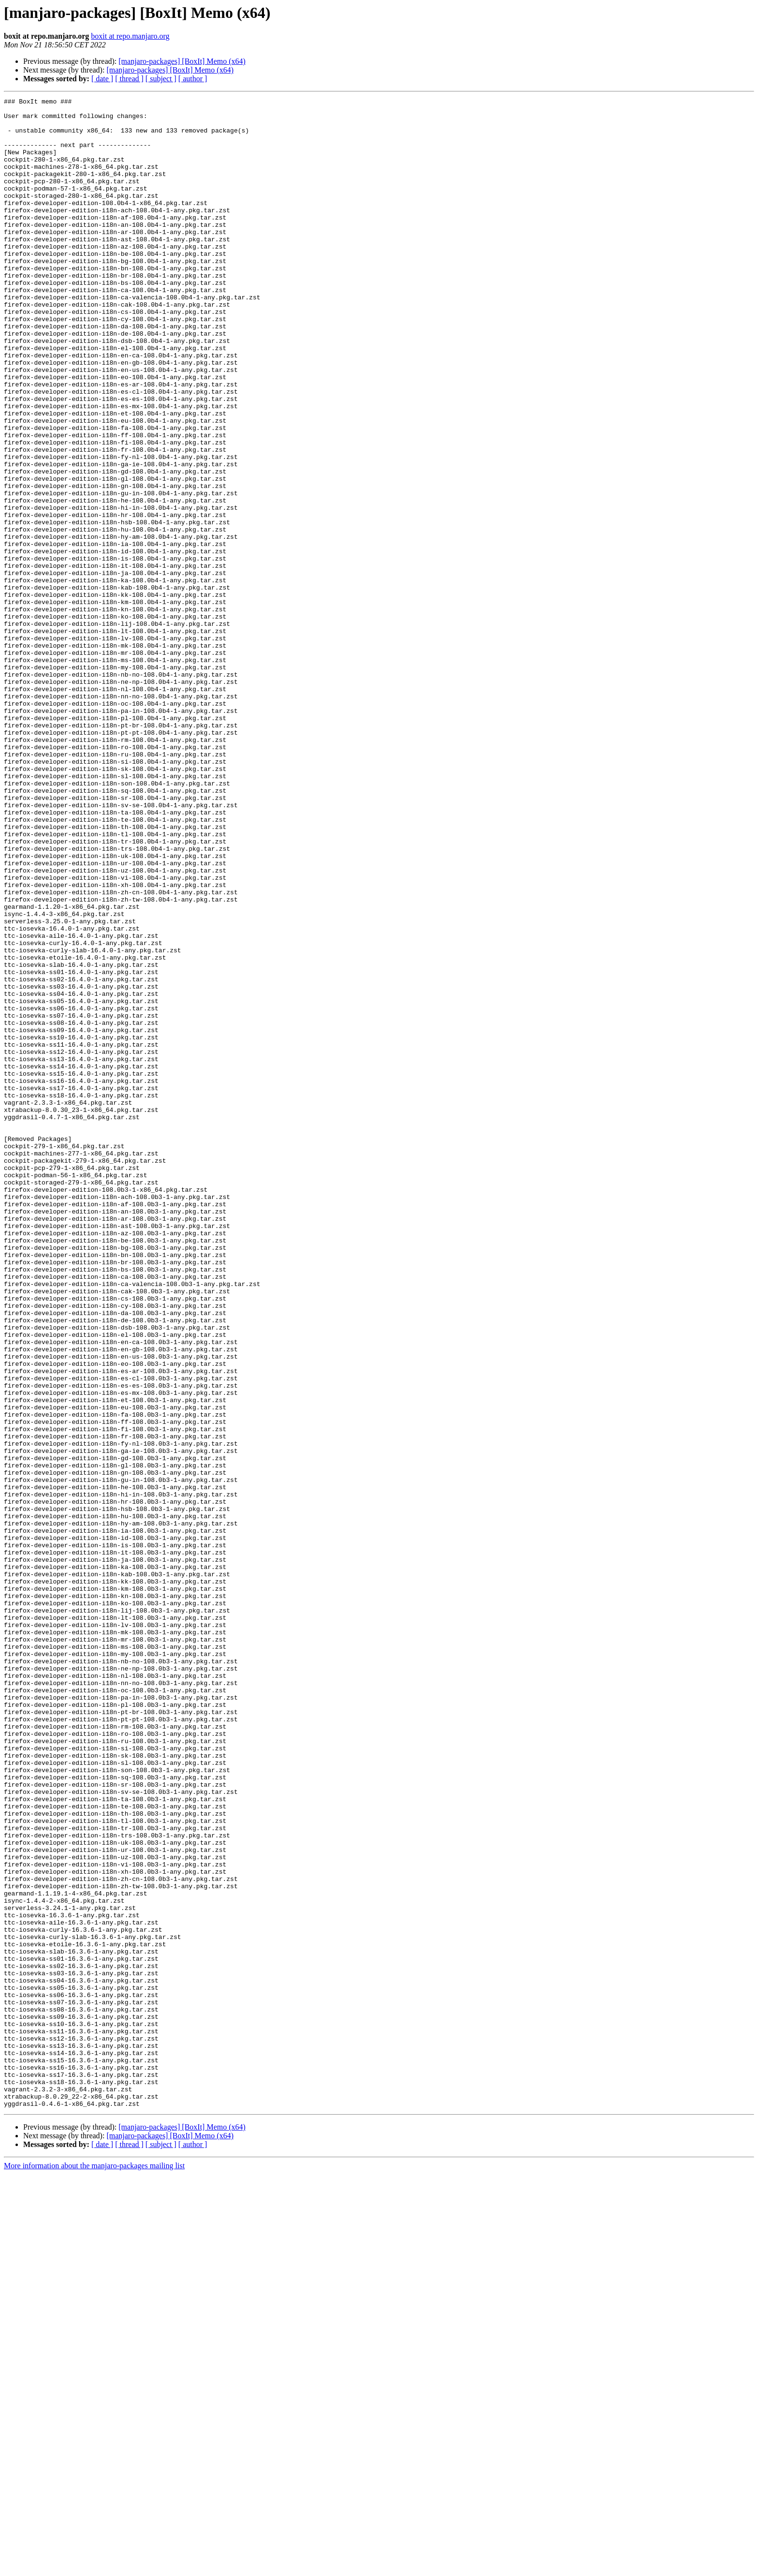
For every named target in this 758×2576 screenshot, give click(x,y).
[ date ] (102, 78)
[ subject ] (161, 78)
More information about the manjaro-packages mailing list (94, 2567)
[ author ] (192, 78)
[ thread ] (129, 78)
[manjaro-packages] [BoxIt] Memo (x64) (182, 61)
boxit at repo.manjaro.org (130, 36)
